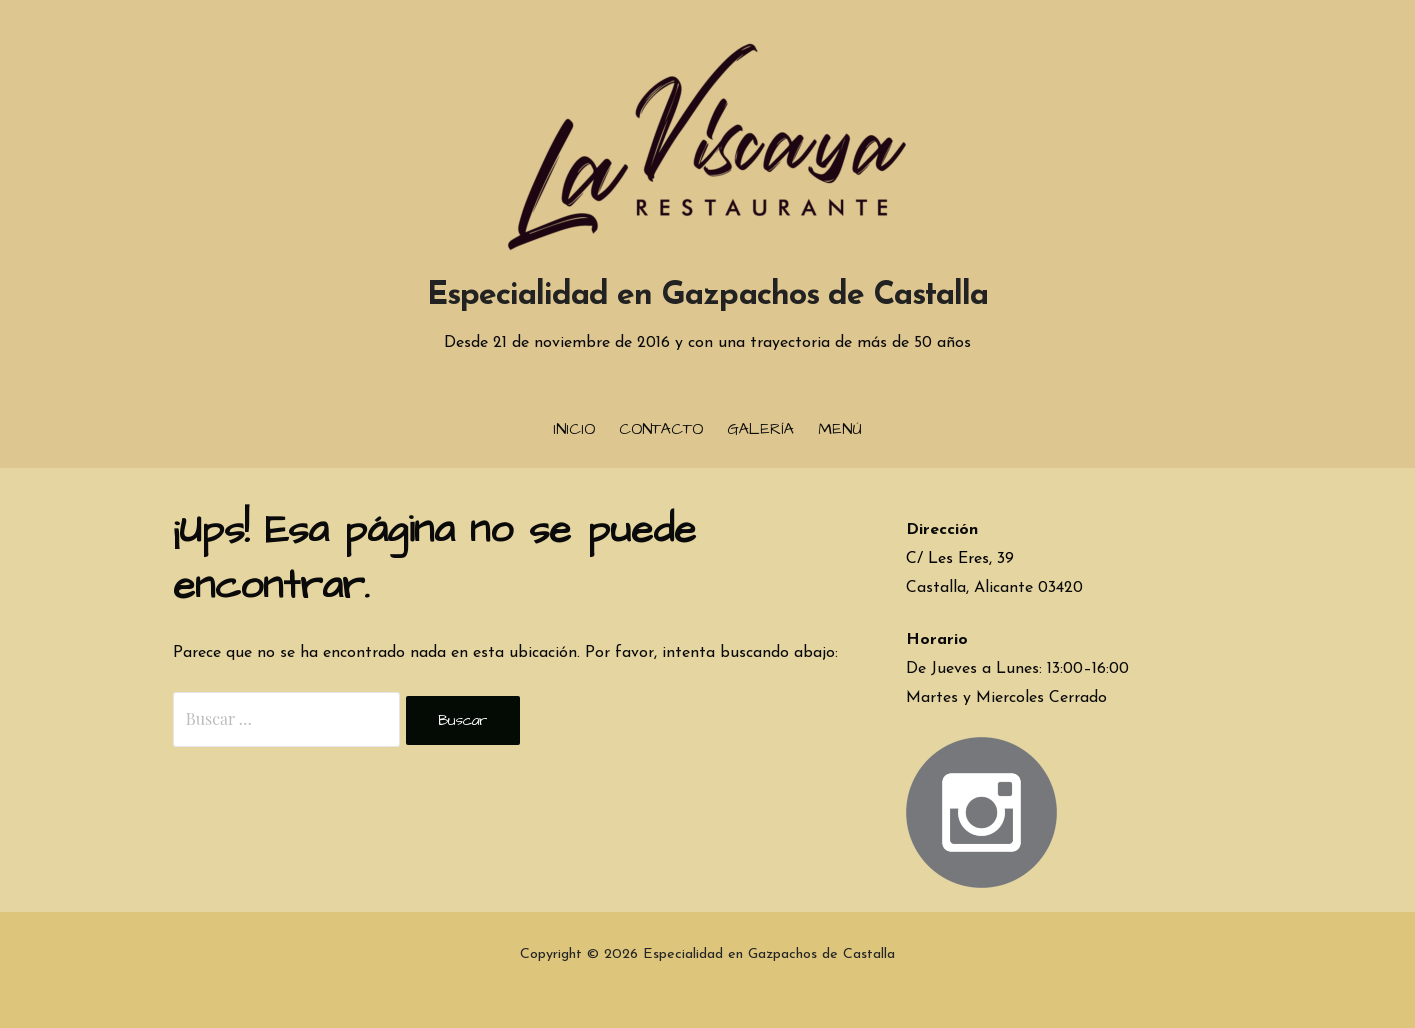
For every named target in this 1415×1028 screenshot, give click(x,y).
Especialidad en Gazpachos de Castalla (707, 296)
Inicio (574, 429)
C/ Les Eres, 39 (960, 559)
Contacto (661, 429)
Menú (840, 429)
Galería (760, 429)
